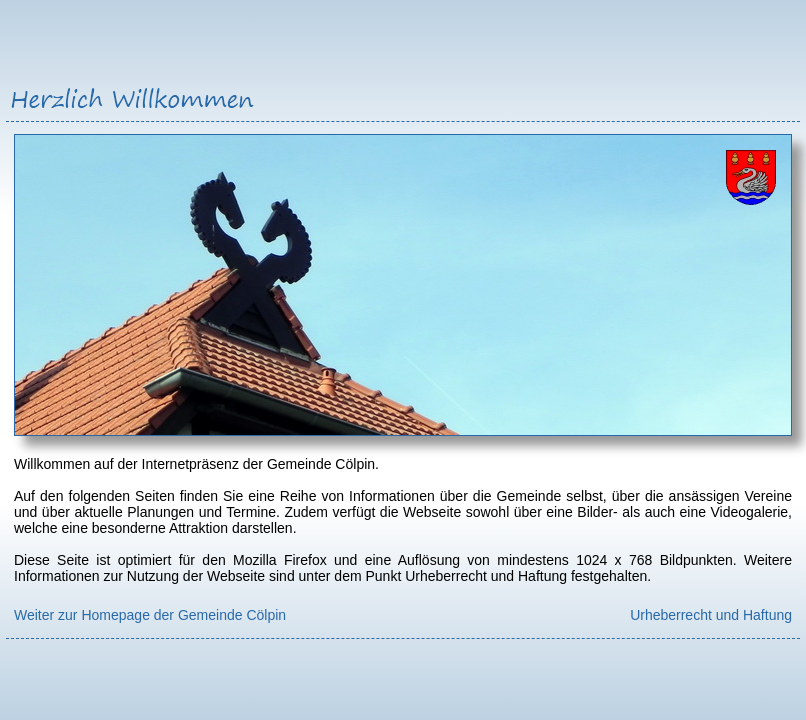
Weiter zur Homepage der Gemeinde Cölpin (150, 615)
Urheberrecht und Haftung (711, 615)
